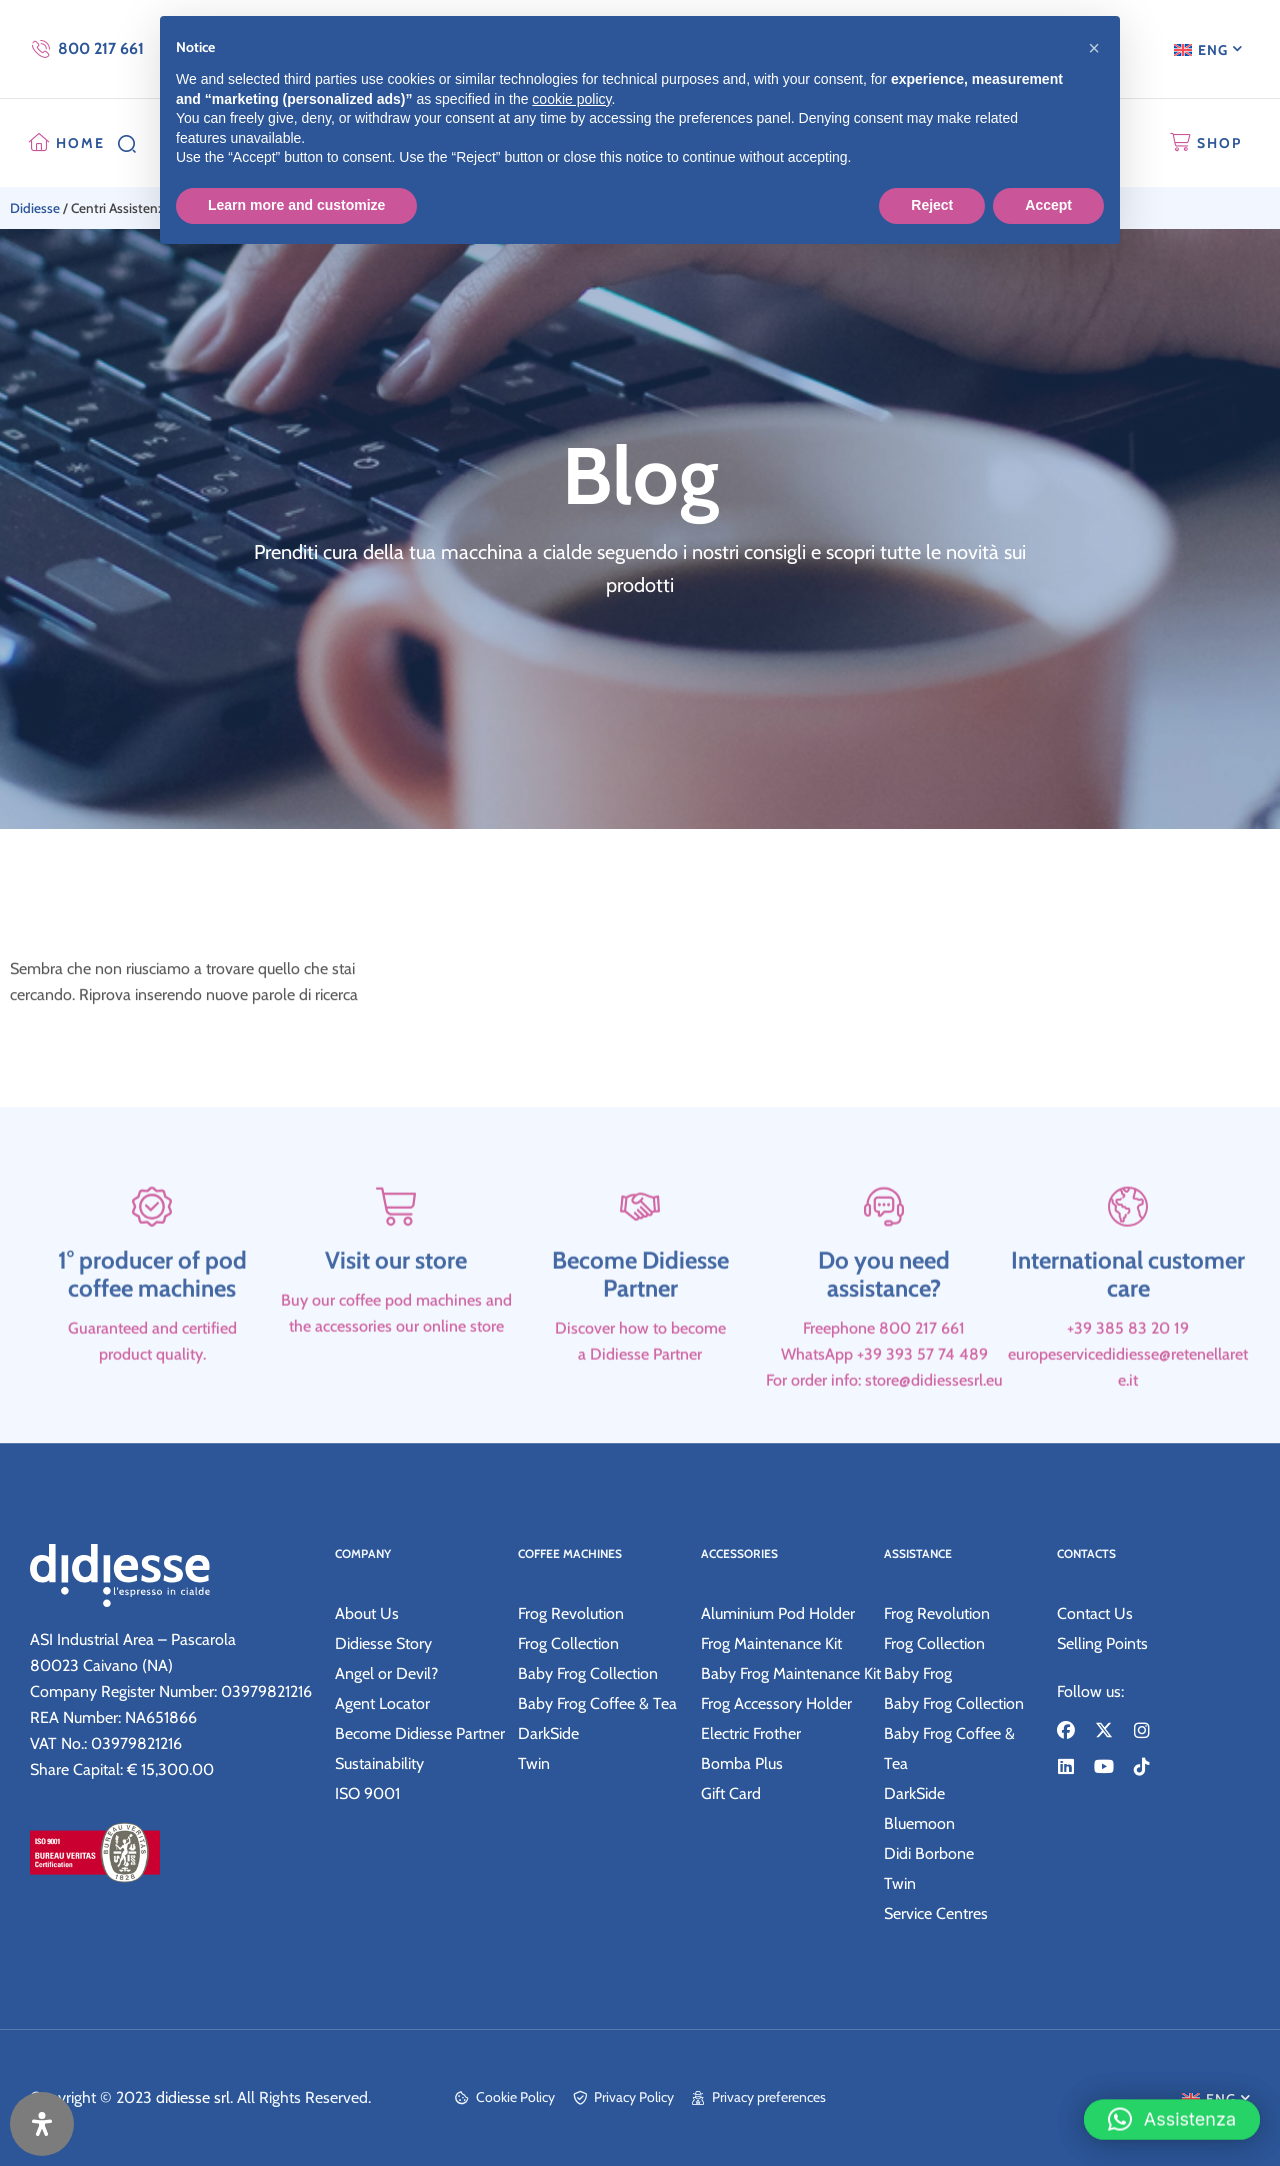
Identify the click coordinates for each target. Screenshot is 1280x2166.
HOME (80, 143)
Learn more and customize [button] (296, 205)
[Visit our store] (396, 1263)
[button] (1172, 2108)
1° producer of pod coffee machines (152, 1330)
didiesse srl (193, 2097)
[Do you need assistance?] (884, 1263)
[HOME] (39, 143)
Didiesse (35, 208)
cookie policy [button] (571, 99)
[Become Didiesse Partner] (640, 1263)
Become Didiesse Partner (640, 1330)
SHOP (1219, 143)
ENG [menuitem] (1213, 50)
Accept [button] (1048, 205)
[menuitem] (1208, 49)
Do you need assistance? (884, 1330)
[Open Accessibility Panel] (42, 2124)
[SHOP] (1180, 143)
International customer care (1128, 1330)
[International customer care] (1128, 1263)
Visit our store (396, 1316)
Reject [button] (932, 205)
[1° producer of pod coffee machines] (152, 1263)
